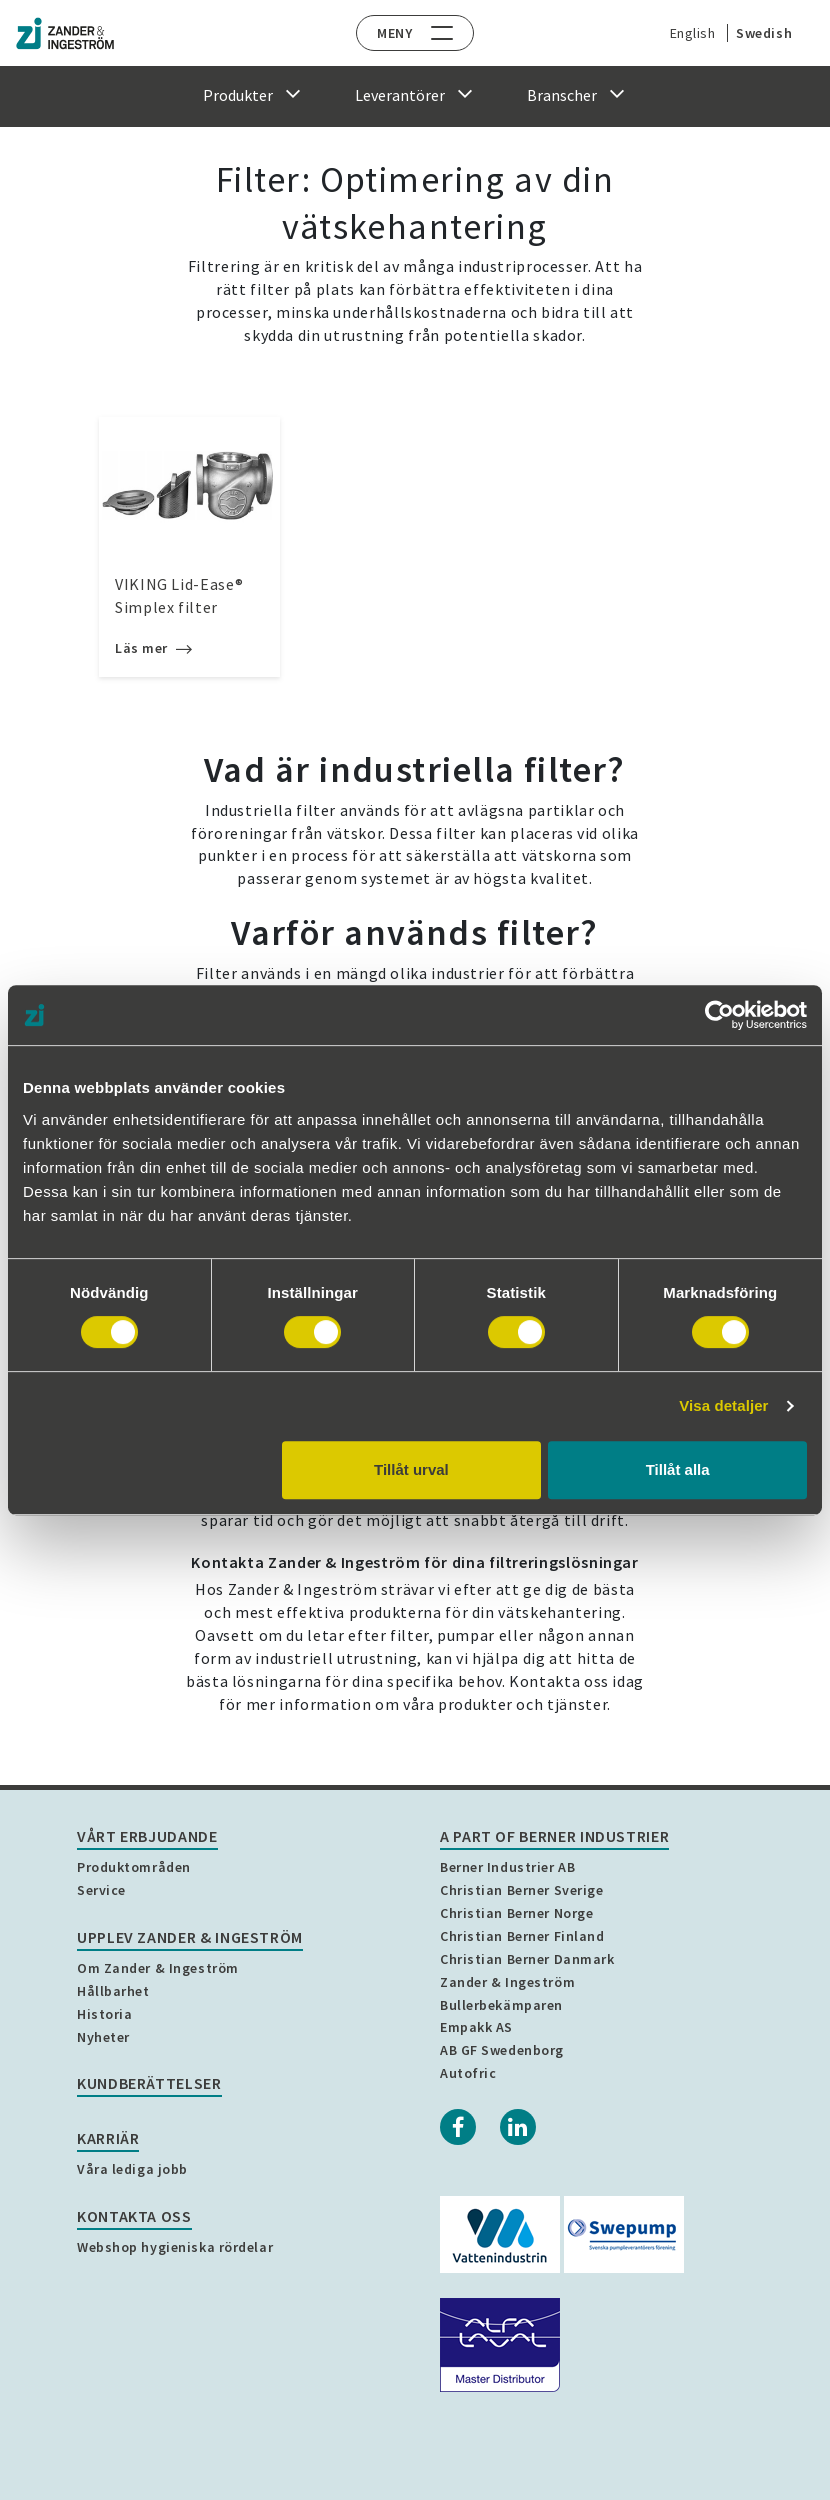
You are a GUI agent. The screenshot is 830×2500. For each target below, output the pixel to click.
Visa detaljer (723, 1405)
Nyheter (103, 2037)
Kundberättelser (149, 2083)
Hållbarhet (113, 1991)
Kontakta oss (134, 2216)
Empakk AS (476, 2027)
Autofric (468, 2073)
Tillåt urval (411, 1469)
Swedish (759, 33)
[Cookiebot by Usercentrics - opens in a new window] (719, 1015)
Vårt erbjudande (147, 1836)
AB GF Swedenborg (502, 2050)
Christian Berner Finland (522, 1936)
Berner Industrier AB (507, 1867)
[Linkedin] (518, 2127)
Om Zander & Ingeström (158, 1968)
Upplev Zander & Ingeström (190, 1937)
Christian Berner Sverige (521, 1890)
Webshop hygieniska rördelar (175, 2247)
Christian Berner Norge (516, 1913)
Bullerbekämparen (501, 2005)
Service (101, 1890)
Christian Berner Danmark (527, 1959)
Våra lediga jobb (132, 2169)
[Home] (65, 33)
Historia (104, 2014)
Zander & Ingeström (507, 1982)
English (688, 33)
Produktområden (134, 1867)
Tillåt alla (678, 1469)
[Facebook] (458, 2127)
